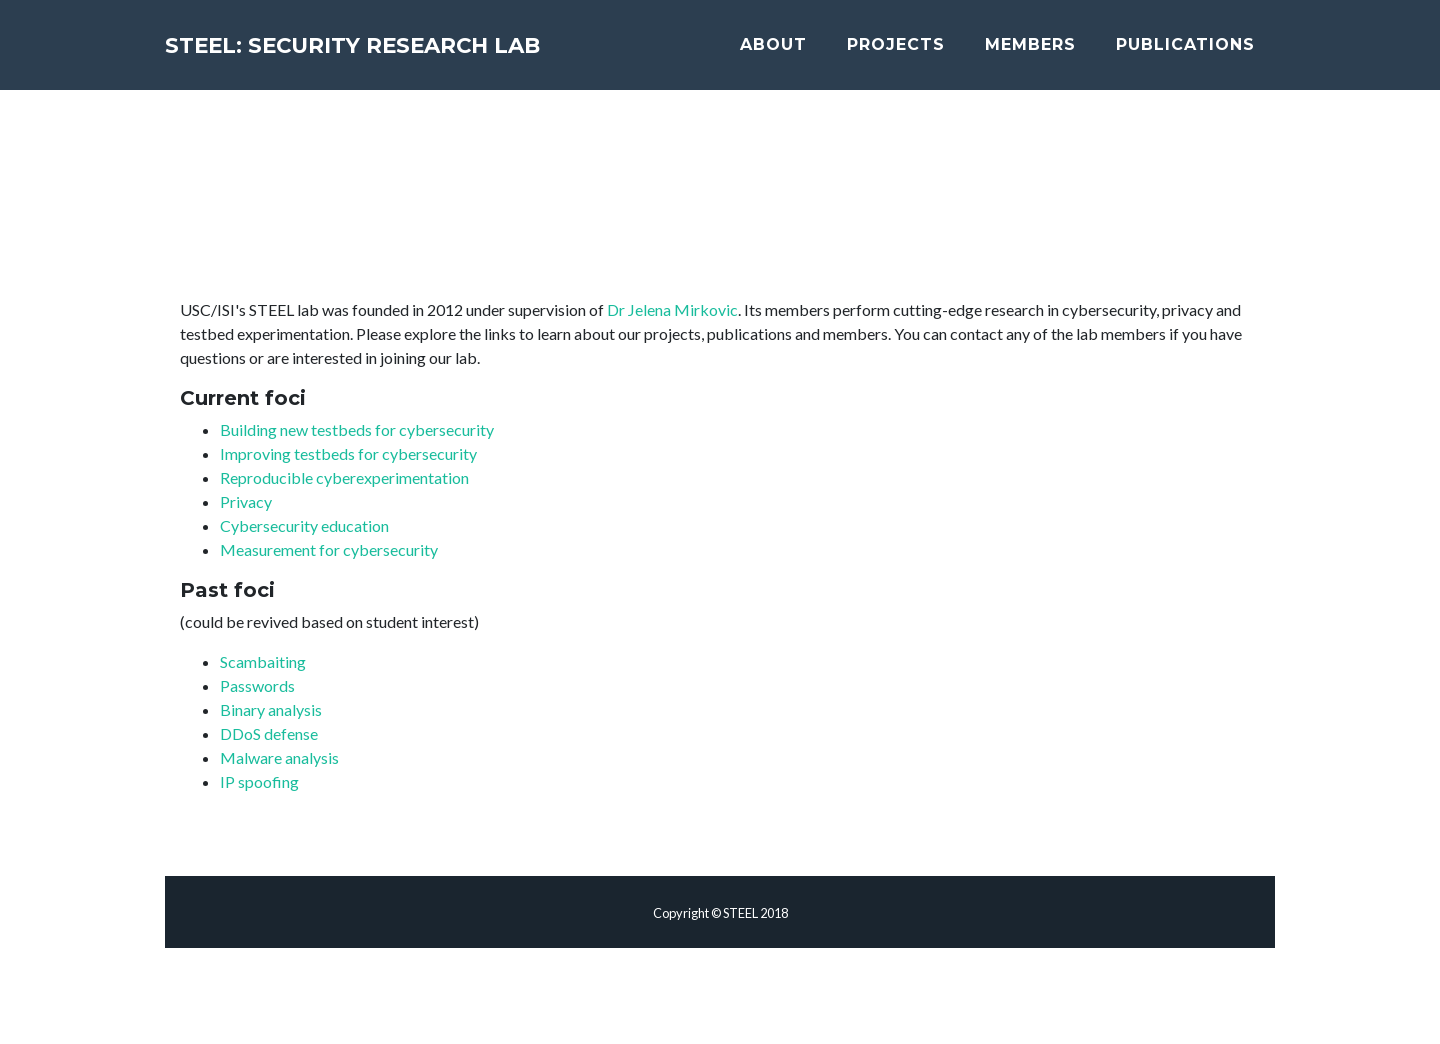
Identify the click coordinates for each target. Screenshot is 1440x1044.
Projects (922, 52)
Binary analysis (271, 709)
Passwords (257, 685)
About (799, 52)
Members (1056, 52)
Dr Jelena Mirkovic (672, 309)
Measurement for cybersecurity (329, 549)
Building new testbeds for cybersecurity (357, 429)
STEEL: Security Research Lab (447, 52)
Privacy (246, 501)
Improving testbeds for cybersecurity (348, 453)
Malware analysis (279, 757)
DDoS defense (269, 733)
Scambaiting (263, 661)
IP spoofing (259, 781)
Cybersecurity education (304, 525)
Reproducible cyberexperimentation (344, 477)
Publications (1211, 52)
